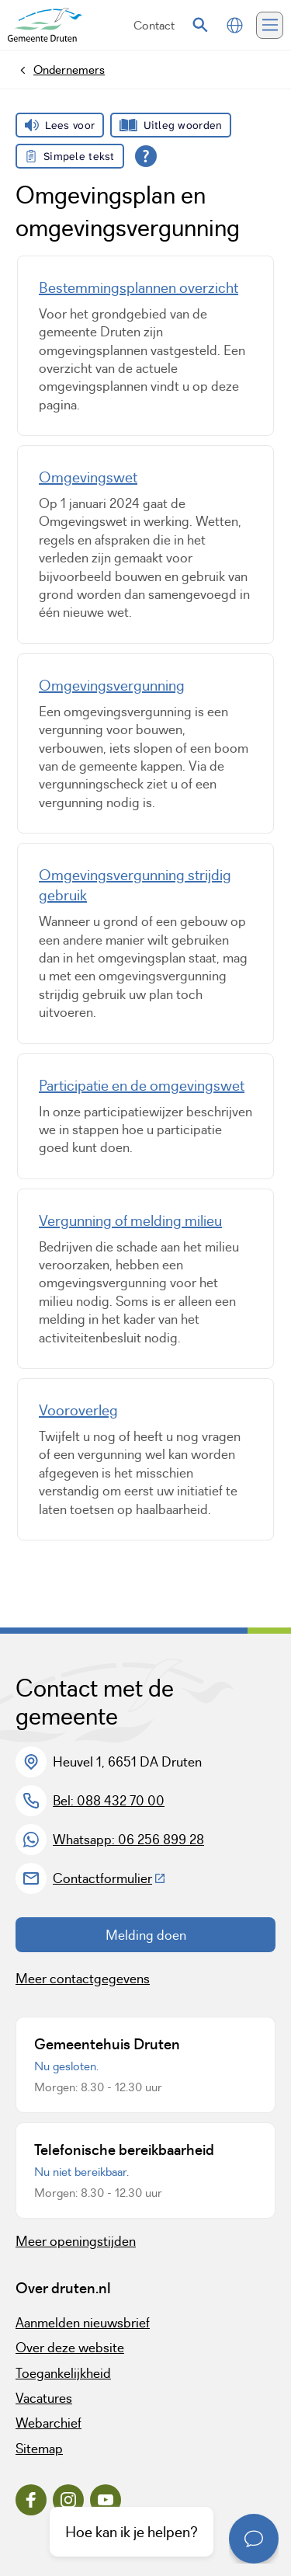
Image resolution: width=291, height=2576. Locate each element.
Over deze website (70, 2347)
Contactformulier (109, 1878)
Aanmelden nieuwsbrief (83, 2322)
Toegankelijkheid (63, 2373)
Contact (154, 25)
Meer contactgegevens (83, 1978)
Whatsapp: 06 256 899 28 (128, 1839)
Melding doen (146, 1935)
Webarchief (48, 2423)
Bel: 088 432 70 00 (109, 1800)
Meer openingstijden (76, 2241)
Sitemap (39, 2448)
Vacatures (44, 2398)
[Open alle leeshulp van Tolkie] (146, 156)
